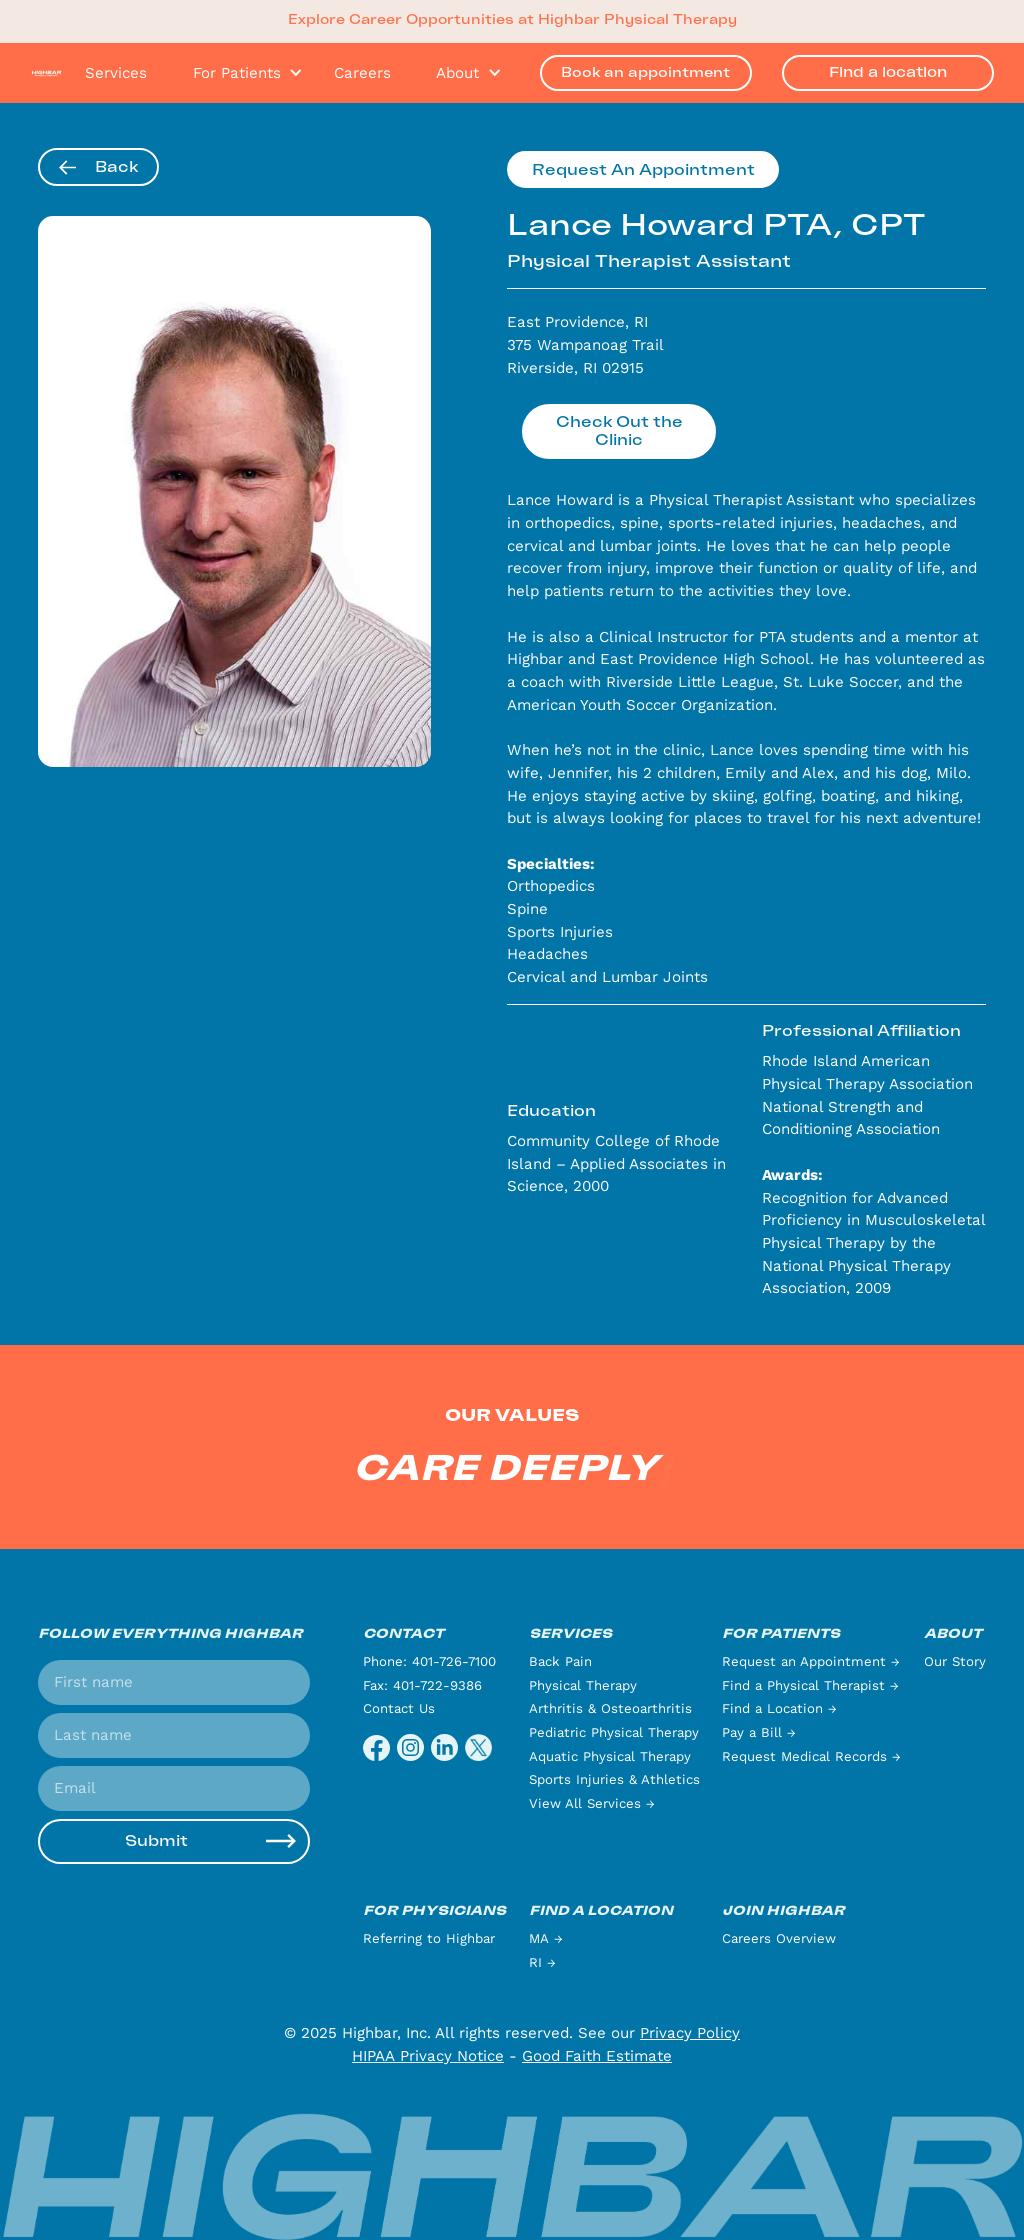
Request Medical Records (811, 1756)
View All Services (592, 1803)
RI (542, 1962)
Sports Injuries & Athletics (614, 1779)
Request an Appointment (811, 1661)
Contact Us (399, 1708)
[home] (46, 72)
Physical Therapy (583, 1685)
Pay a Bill (759, 1732)
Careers (362, 73)
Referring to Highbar (429, 1938)
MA (546, 1938)
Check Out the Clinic (619, 431)
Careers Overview (779, 1938)
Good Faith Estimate (597, 2056)
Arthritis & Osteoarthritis (610, 1708)
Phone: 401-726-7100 (429, 1661)
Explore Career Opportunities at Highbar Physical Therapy (512, 20)
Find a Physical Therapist (810, 1685)
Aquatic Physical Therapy (610, 1756)
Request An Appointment (643, 170)
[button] (240, 73)
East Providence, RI (577, 322)
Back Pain (560, 1661)
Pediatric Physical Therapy (614, 1732)
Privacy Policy (690, 2033)
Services (116, 73)
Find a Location (779, 1708)
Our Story (955, 1661)
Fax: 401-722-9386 (422, 1685)
